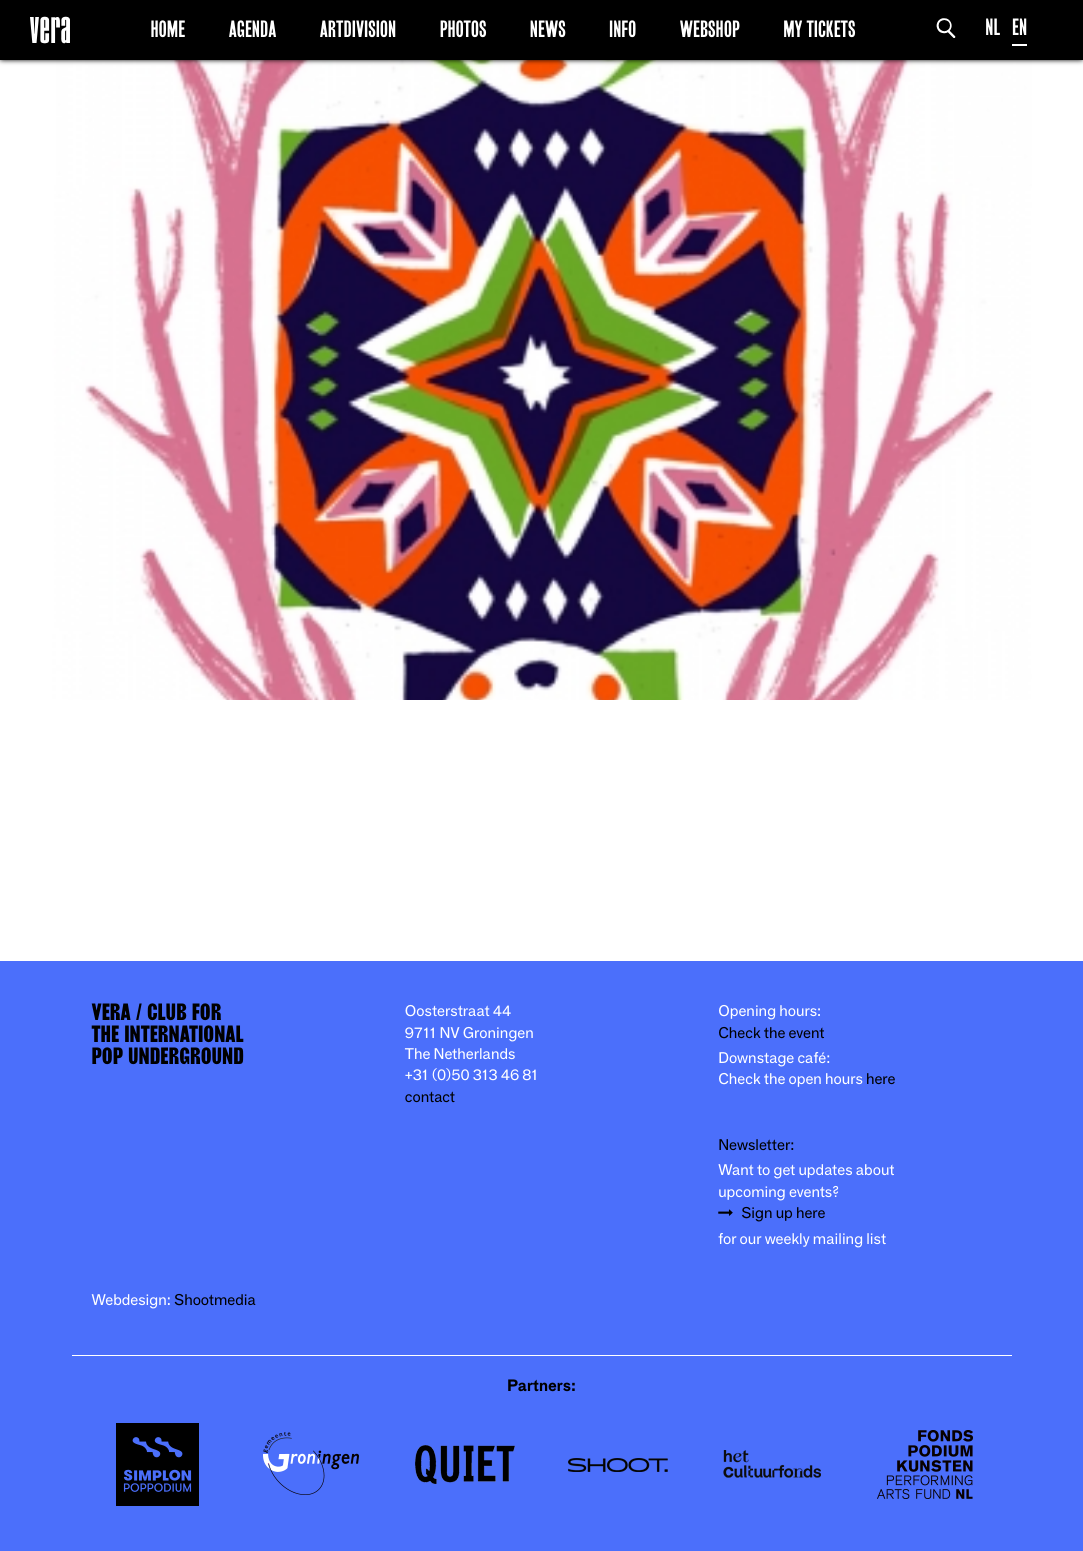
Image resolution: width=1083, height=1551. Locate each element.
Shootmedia (215, 1300)
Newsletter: (756, 1145)
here (881, 1079)
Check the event (771, 1033)
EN (1019, 27)
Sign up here (783, 1213)
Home (167, 29)
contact (430, 1097)
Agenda (253, 29)
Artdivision (358, 29)
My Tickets (819, 29)
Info (622, 29)
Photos (463, 29)
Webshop (710, 29)
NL (992, 27)
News (548, 29)
